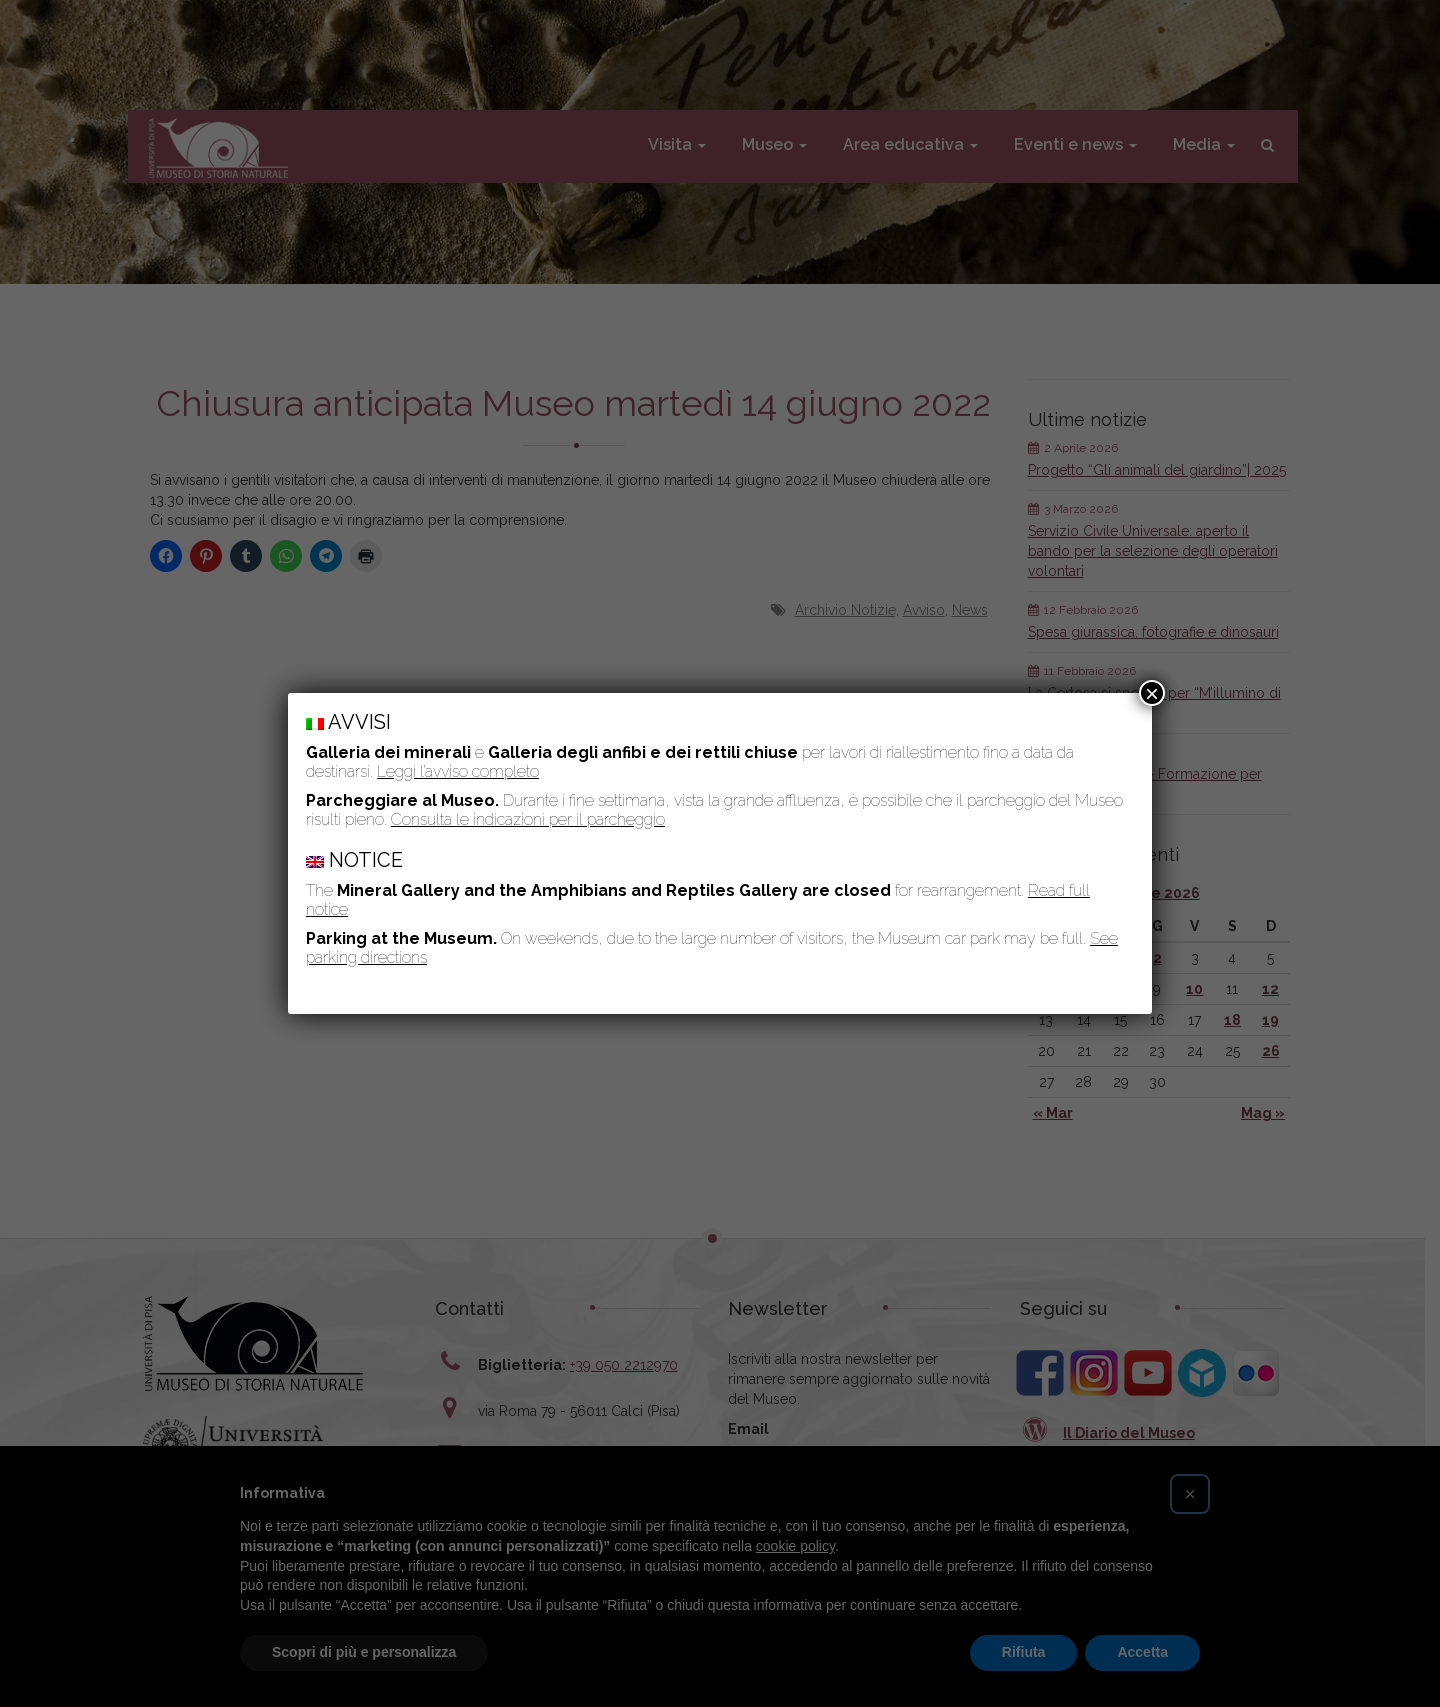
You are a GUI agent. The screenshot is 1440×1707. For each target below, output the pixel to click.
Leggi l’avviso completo (458, 771)
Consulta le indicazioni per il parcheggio (528, 819)
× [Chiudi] (1152, 693)
